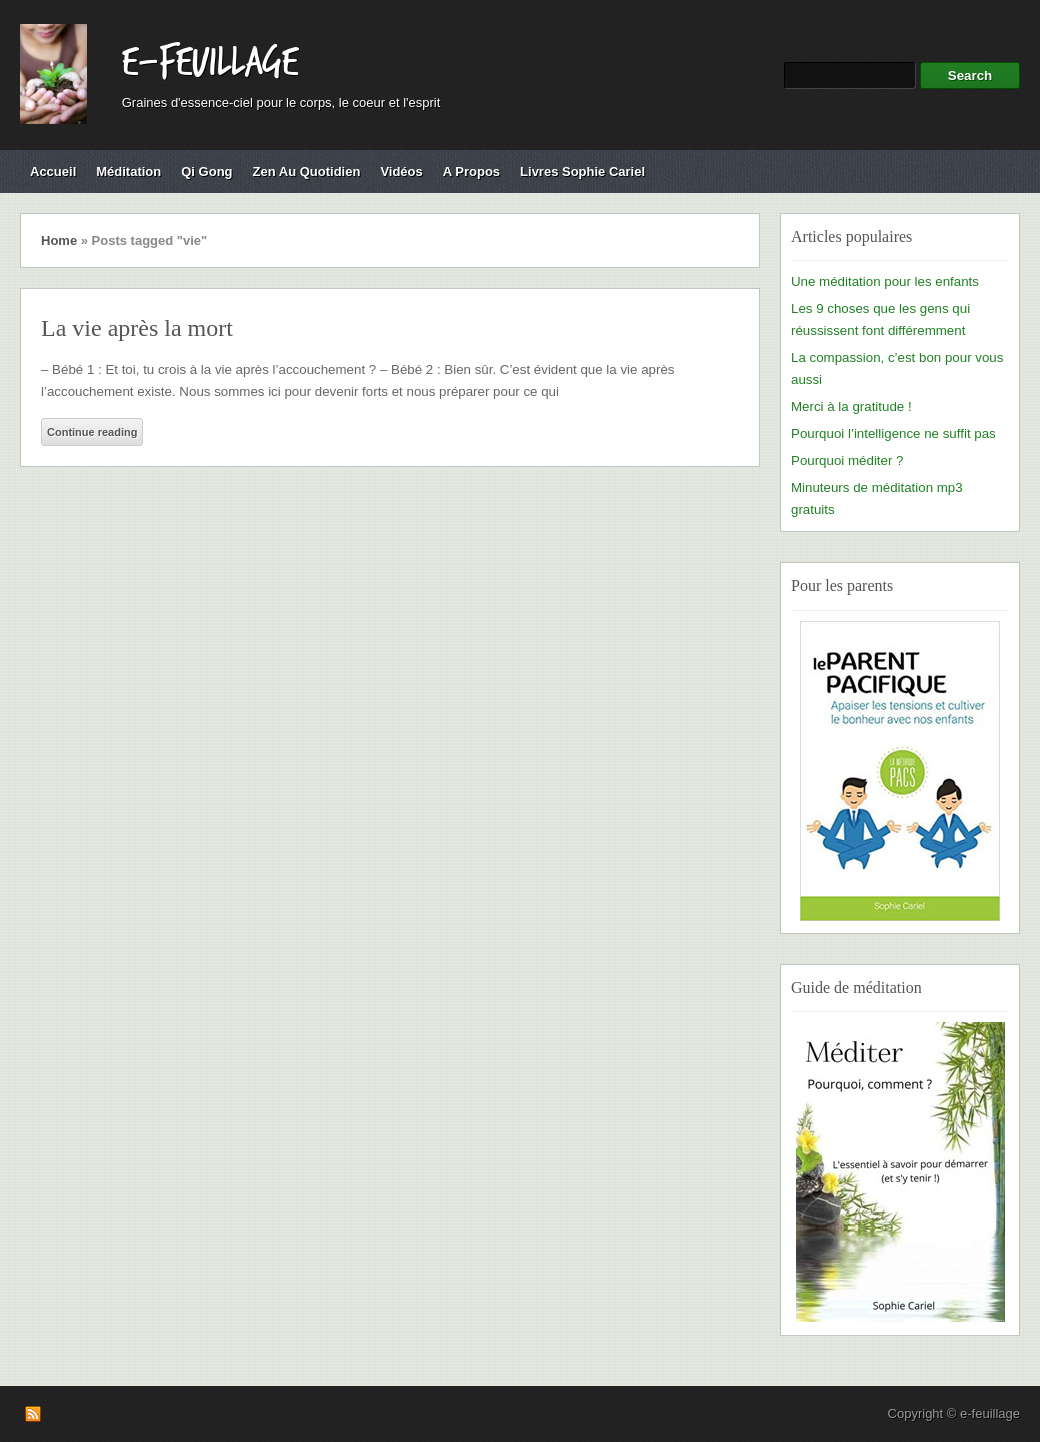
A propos (471, 171)
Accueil (53, 171)
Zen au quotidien (307, 171)
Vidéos (401, 171)
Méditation (128, 171)
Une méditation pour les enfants (885, 281)
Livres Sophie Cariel (582, 171)
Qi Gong (206, 171)
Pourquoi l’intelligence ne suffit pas (893, 433)
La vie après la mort (137, 328)
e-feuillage (210, 63)
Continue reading (92, 432)
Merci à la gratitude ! (851, 406)
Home (59, 240)
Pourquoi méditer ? (847, 460)
